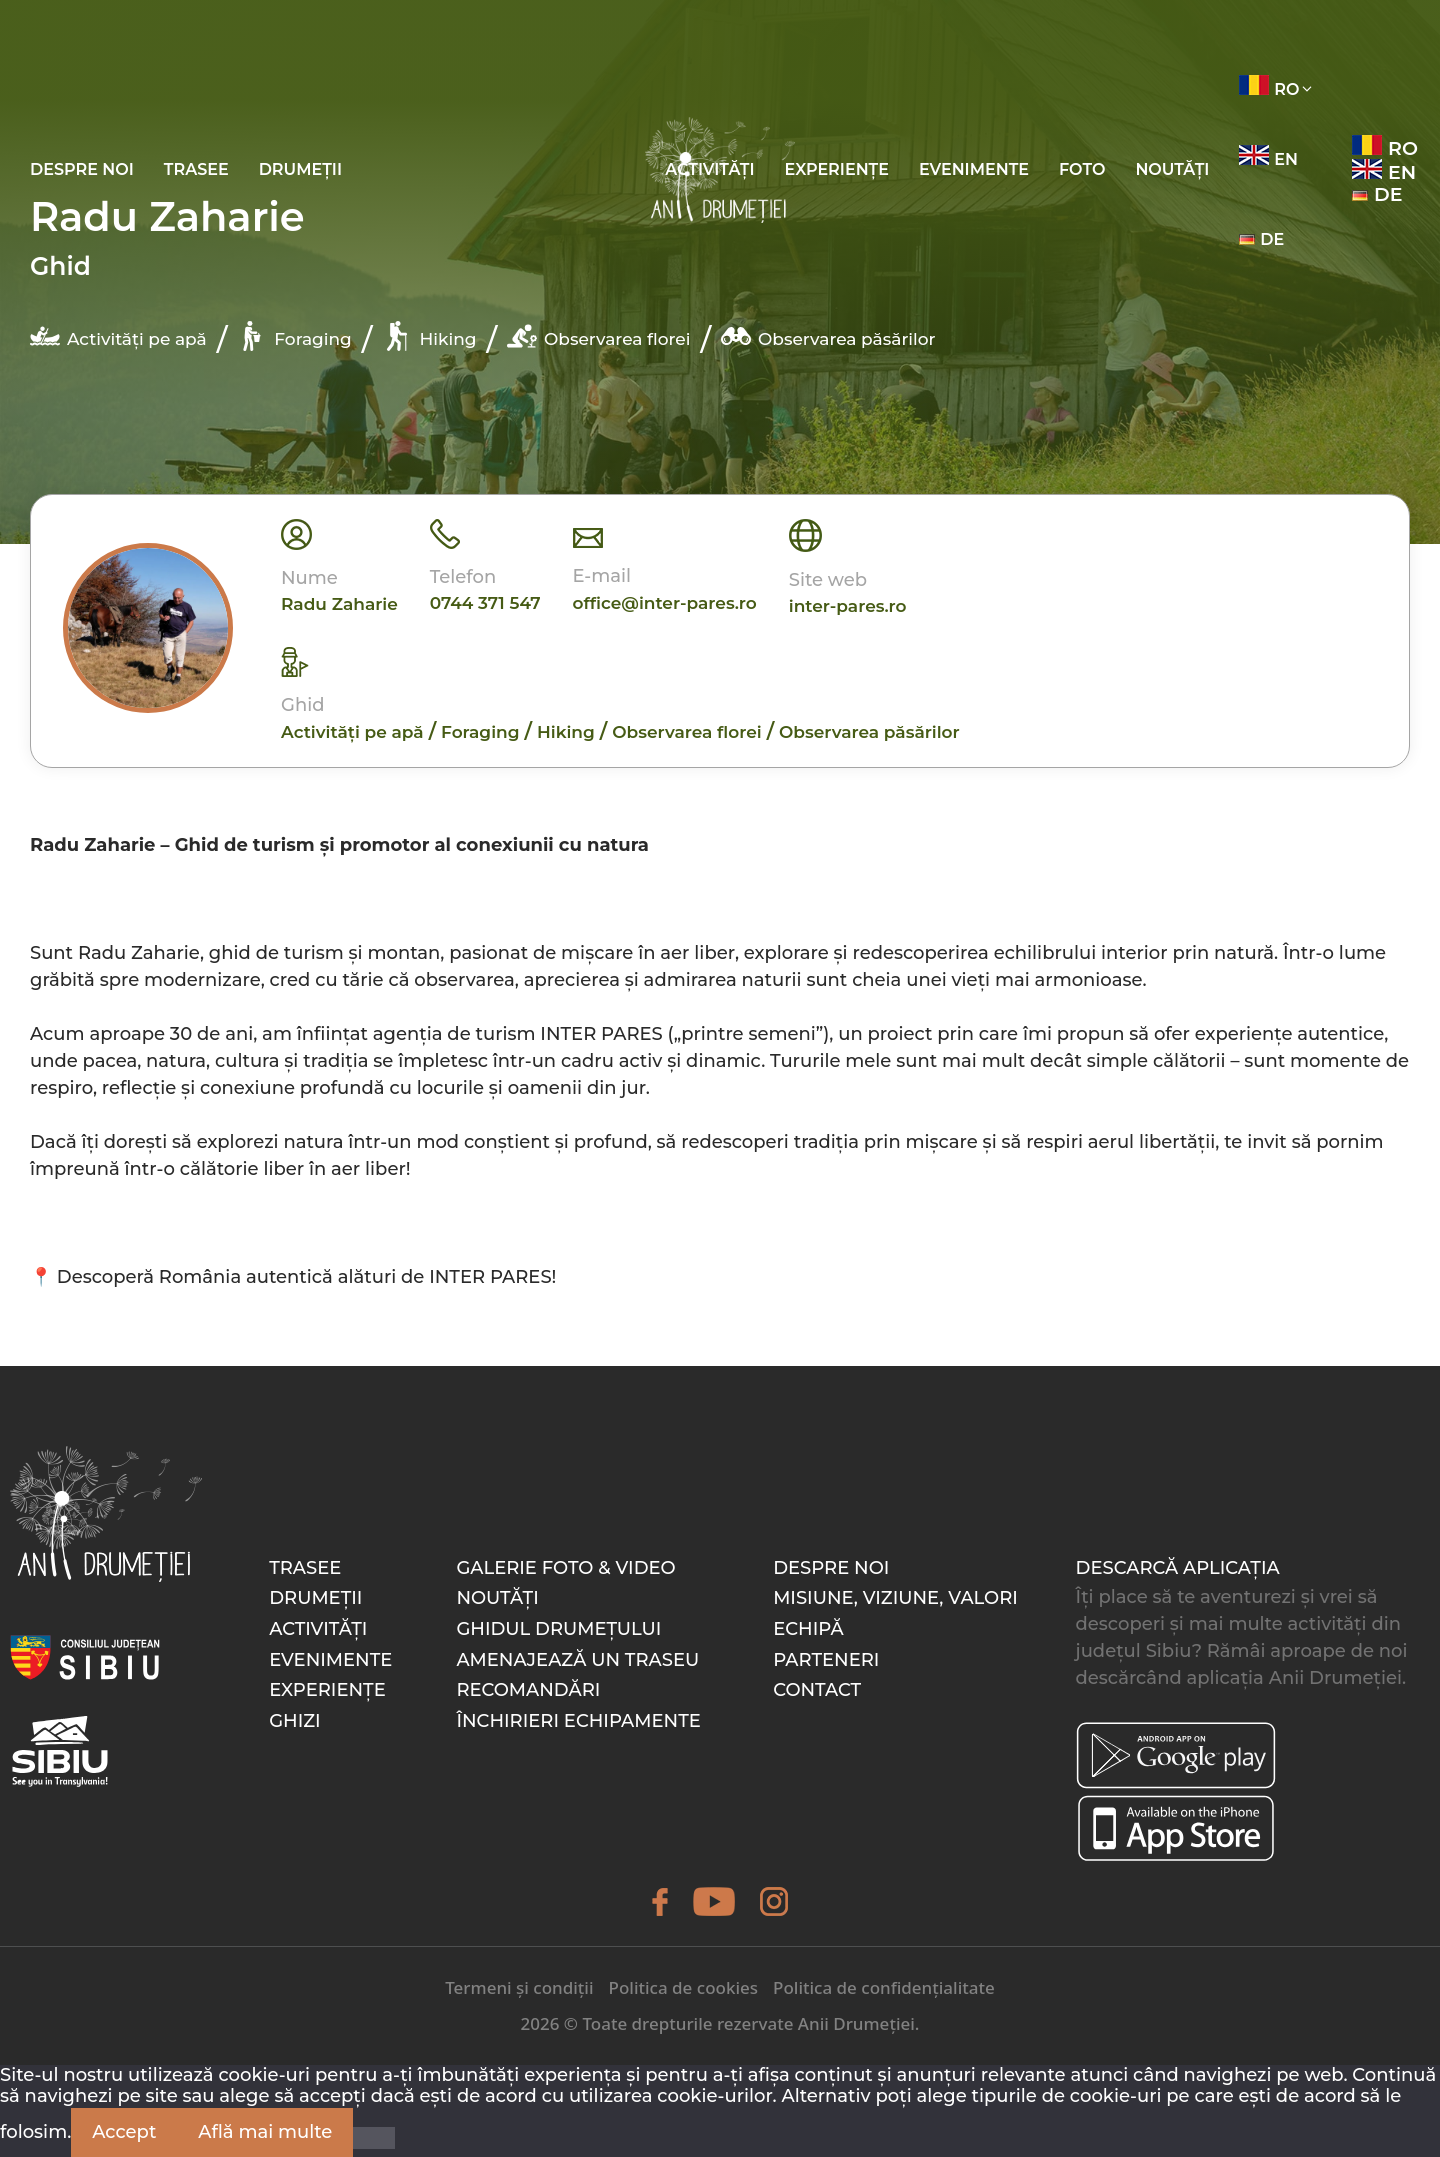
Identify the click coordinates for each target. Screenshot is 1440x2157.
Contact (817, 1690)
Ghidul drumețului (558, 1629)
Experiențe (837, 169)
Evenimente (974, 169)
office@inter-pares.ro (665, 603)
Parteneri (826, 1660)
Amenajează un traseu (577, 1660)
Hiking (429, 336)
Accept (124, 2132)
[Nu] (374, 2138)
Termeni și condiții (519, 1987)
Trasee (196, 169)
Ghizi (295, 1721)
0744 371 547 (485, 603)
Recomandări (528, 1690)
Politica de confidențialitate (884, 1987)
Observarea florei (598, 336)
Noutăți (1172, 169)
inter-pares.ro (848, 606)
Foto (1082, 169)
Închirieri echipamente (578, 1721)
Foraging (294, 336)
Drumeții (300, 169)
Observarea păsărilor (828, 336)
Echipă (808, 1629)
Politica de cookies (683, 1987)
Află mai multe (265, 2132)
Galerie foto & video (565, 1568)
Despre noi (82, 169)
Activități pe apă (118, 336)
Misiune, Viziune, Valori (895, 1598)
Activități (318, 1629)
